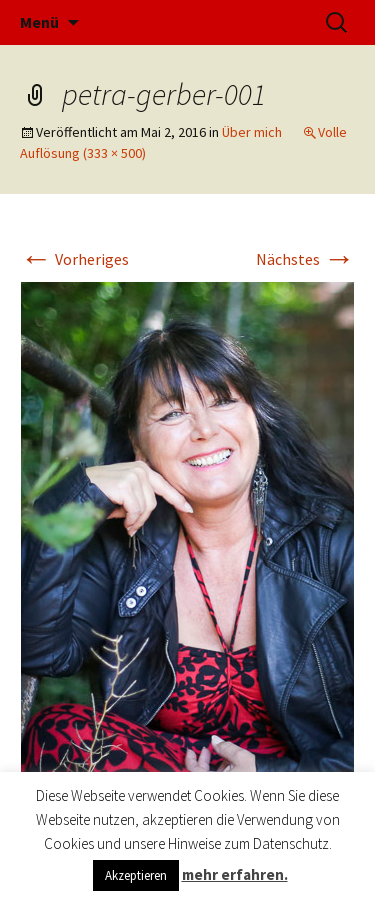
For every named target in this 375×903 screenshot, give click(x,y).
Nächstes (305, 259)
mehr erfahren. (235, 874)
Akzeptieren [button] (136, 875)
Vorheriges (74, 259)
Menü (39, 22)
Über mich (252, 132)
